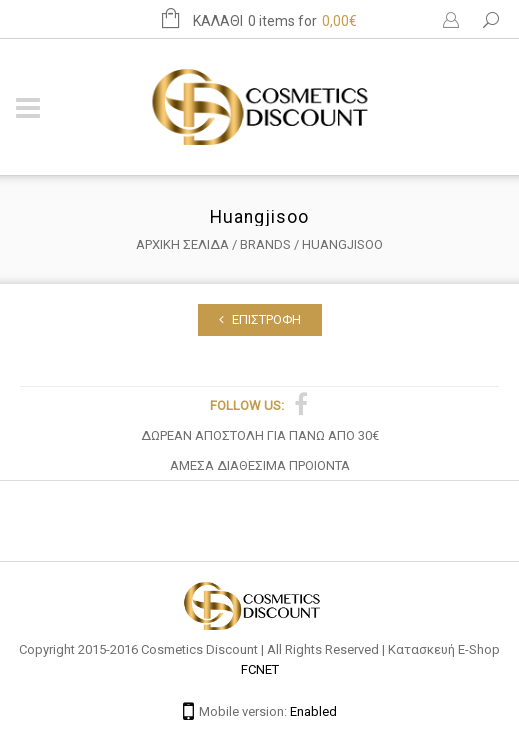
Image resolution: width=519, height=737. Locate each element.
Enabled (313, 711)
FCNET (260, 669)
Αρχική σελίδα (182, 244)
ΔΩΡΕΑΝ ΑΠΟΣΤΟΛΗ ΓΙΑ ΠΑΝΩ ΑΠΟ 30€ (260, 435)
